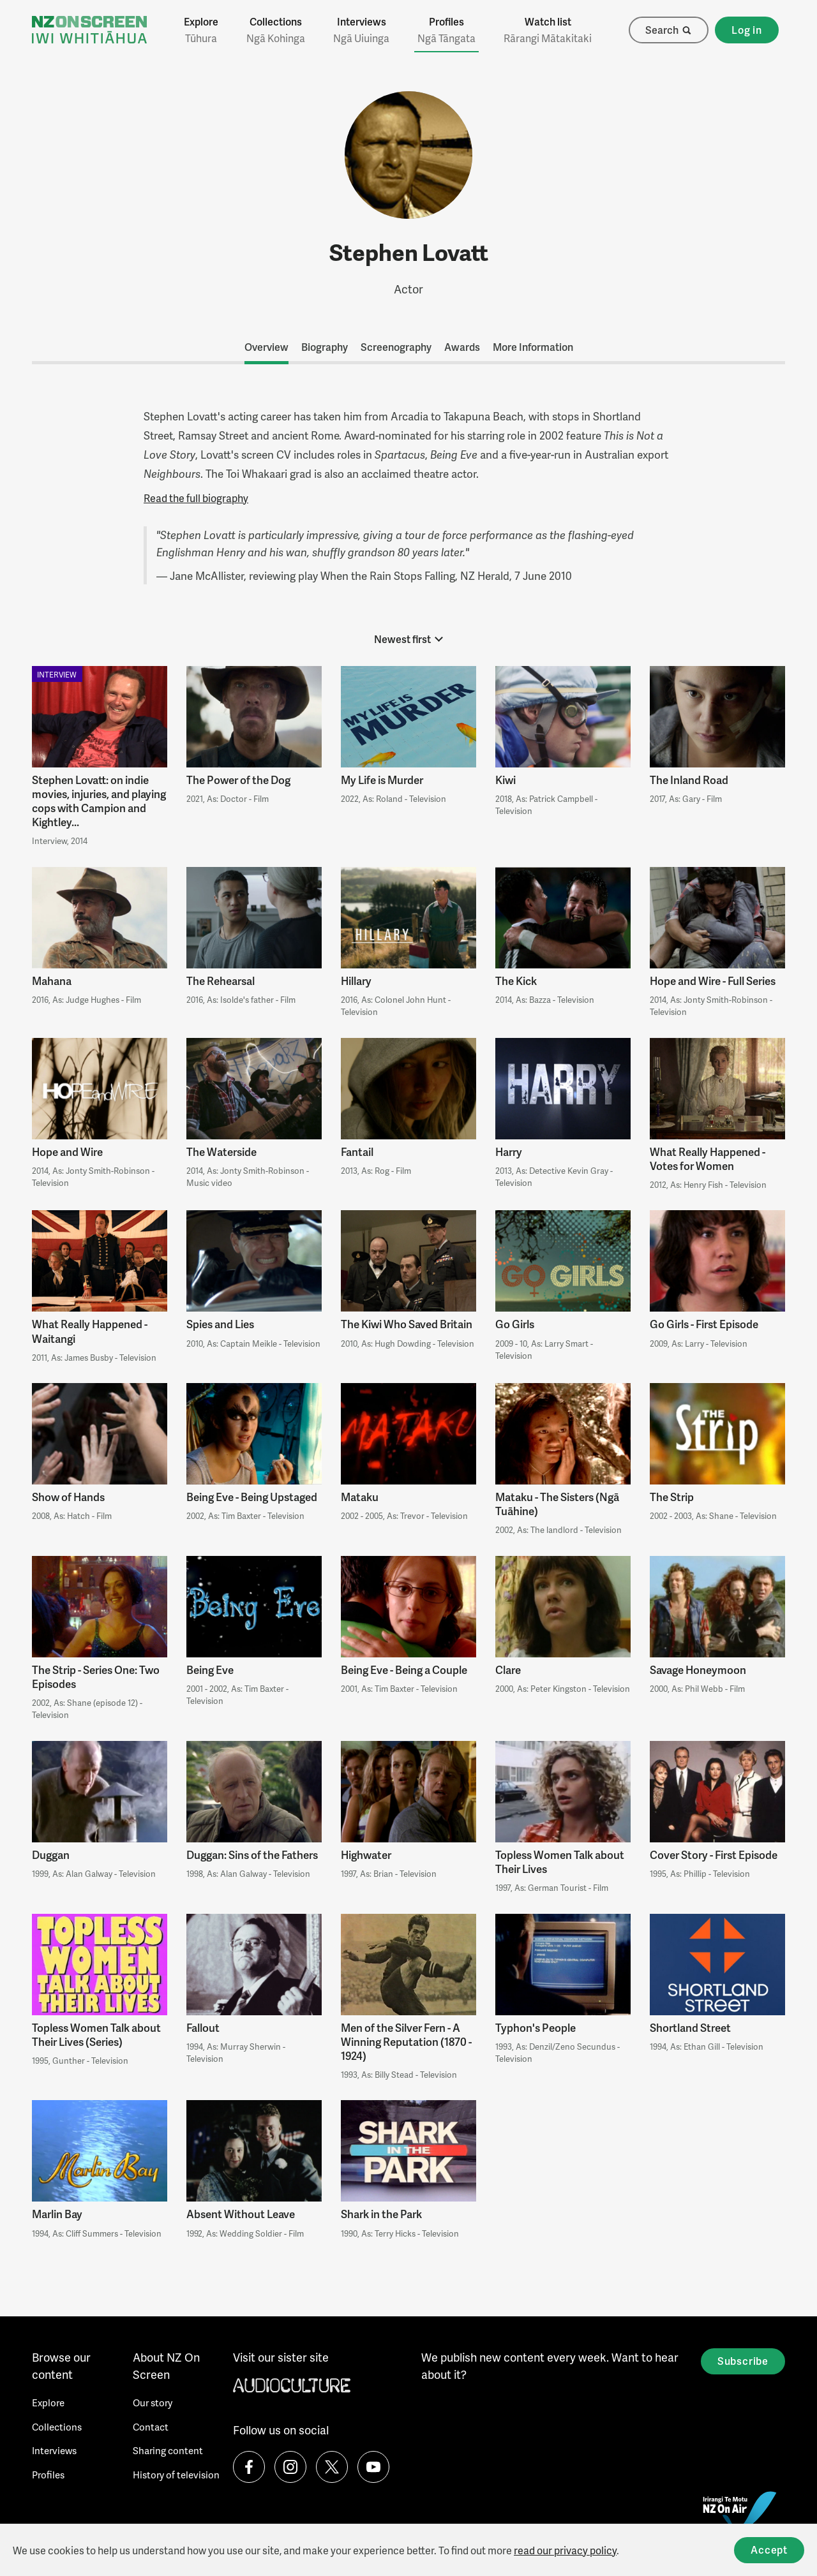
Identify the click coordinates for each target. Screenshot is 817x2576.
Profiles (446, 30)
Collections (275, 30)
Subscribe (742, 2360)
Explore (201, 30)
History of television (176, 2475)
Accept (769, 2549)
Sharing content (168, 2450)
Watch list (548, 30)
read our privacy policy (565, 2550)
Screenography (396, 346)
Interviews (361, 30)
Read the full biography (196, 498)
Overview (266, 346)
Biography (324, 346)
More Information (533, 346)
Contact (151, 2427)
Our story (152, 2402)
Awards (462, 346)
